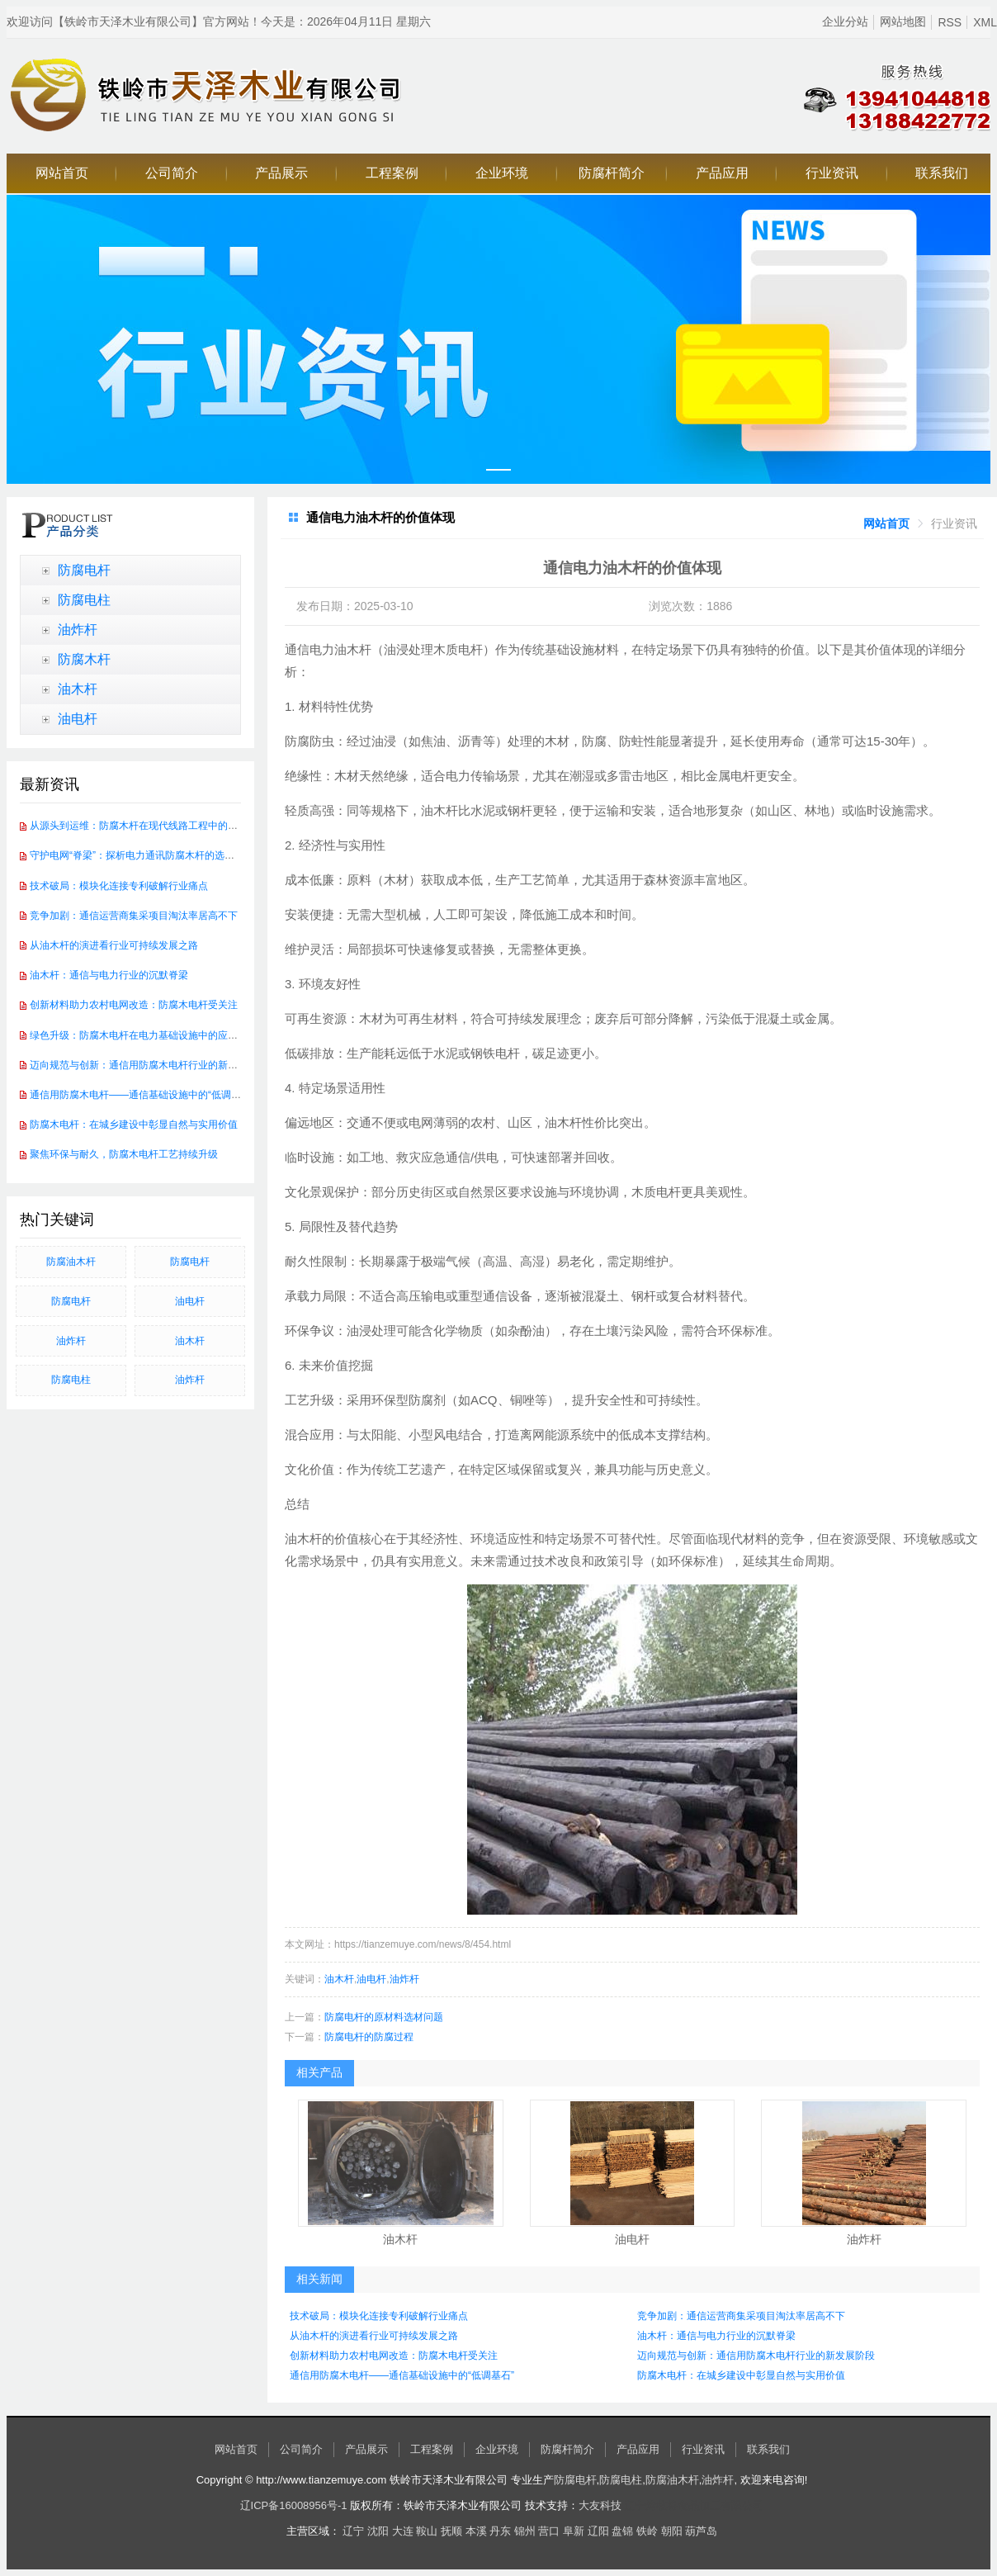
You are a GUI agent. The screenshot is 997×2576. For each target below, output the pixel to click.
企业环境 (501, 173)
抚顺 (451, 2531)
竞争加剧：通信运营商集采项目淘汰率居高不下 (134, 915)
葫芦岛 (701, 2531)
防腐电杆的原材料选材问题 (383, 2017)
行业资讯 (832, 173)
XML (985, 22)
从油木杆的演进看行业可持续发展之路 (114, 945)
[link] (886, 523)
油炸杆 (77, 630)
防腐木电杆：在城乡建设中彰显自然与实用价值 (134, 1124)
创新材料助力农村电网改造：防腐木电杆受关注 (134, 1005)
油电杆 (77, 719)
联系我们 (941, 173)
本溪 (476, 2531)
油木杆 (77, 689)
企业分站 (845, 21)
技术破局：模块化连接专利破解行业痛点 (119, 886)
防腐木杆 (84, 659)
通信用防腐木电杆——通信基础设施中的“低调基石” (142, 1095)
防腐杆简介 (612, 173)
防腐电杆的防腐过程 (368, 2037)
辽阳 (598, 2531)
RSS (950, 22)
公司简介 (171, 173)
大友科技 (600, 2505)
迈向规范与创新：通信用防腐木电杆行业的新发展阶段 (148, 1065)
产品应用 (722, 173)
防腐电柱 (84, 600)
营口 (549, 2531)
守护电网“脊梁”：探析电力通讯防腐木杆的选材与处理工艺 (157, 855)
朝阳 (672, 2531)
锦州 (525, 2531)
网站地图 (903, 21)
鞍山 (426, 2531)
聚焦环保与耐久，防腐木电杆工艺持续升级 (124, 1154)
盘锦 (622, 2531)
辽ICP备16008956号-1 (293, 2505)
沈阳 (378, 2531)
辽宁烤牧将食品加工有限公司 (693, 2505)
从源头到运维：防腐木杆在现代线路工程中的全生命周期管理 (163, 825)
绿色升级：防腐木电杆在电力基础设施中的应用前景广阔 (153, 1035)
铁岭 (647, 2531)
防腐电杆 (84, 570)
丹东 (500, 2531)
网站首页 (61, 173)
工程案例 (392, 173)
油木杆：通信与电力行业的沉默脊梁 (109, 975)
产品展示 (281, 173)
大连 (402, 2531)
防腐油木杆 (71, 1261)
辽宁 (353, 2531)
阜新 (573, 2531)
